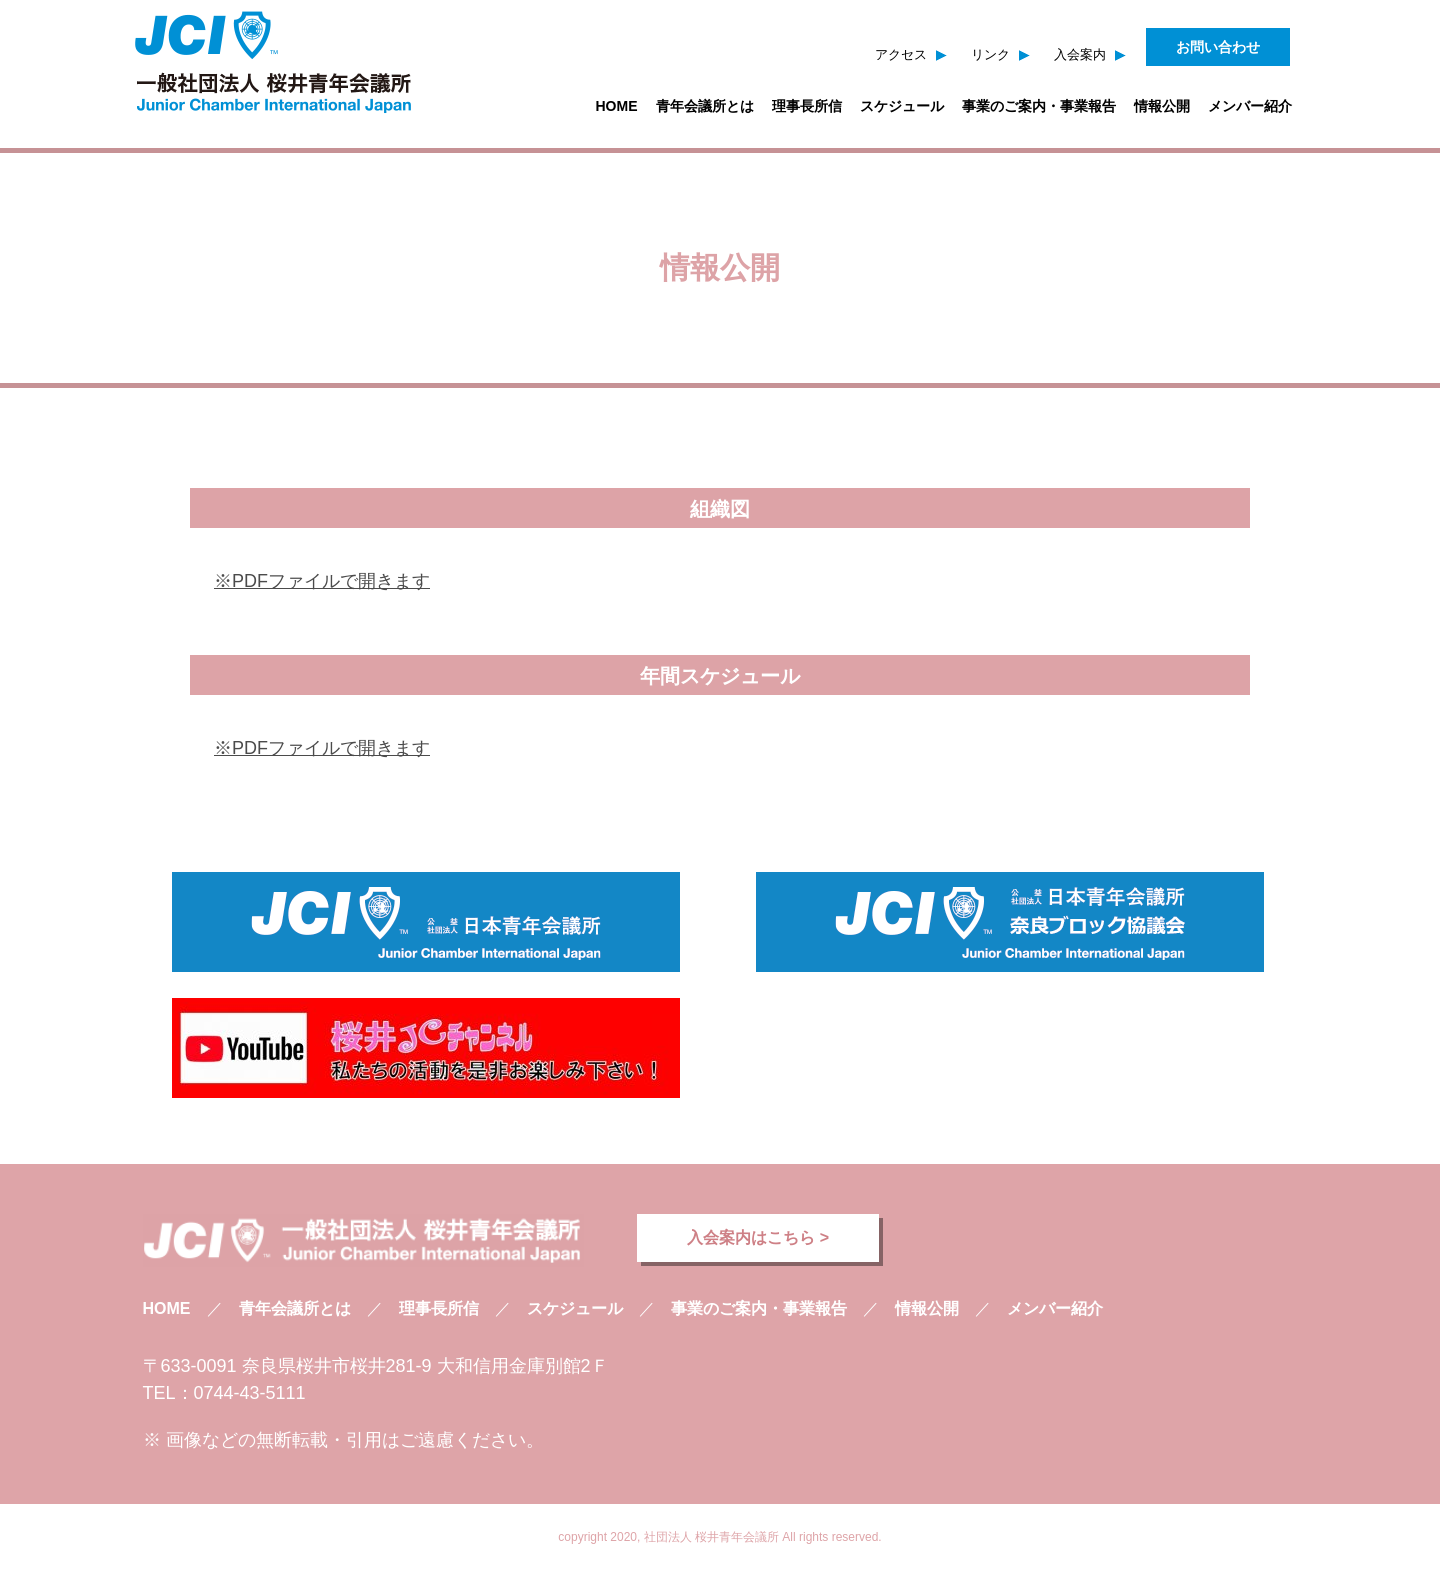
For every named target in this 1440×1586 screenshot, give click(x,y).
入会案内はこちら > (758, 1237)
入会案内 (1080, 54)
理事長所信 (807, 106)
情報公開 (1162, 106)
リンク (990, 54)
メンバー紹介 (1250, 106)
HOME (617, 106)
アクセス (901, 54)
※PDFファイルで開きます (322, 581)
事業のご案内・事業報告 (1039, 106)
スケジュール (902, 106)
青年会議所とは (705, 106)
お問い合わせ (1218, 47)
